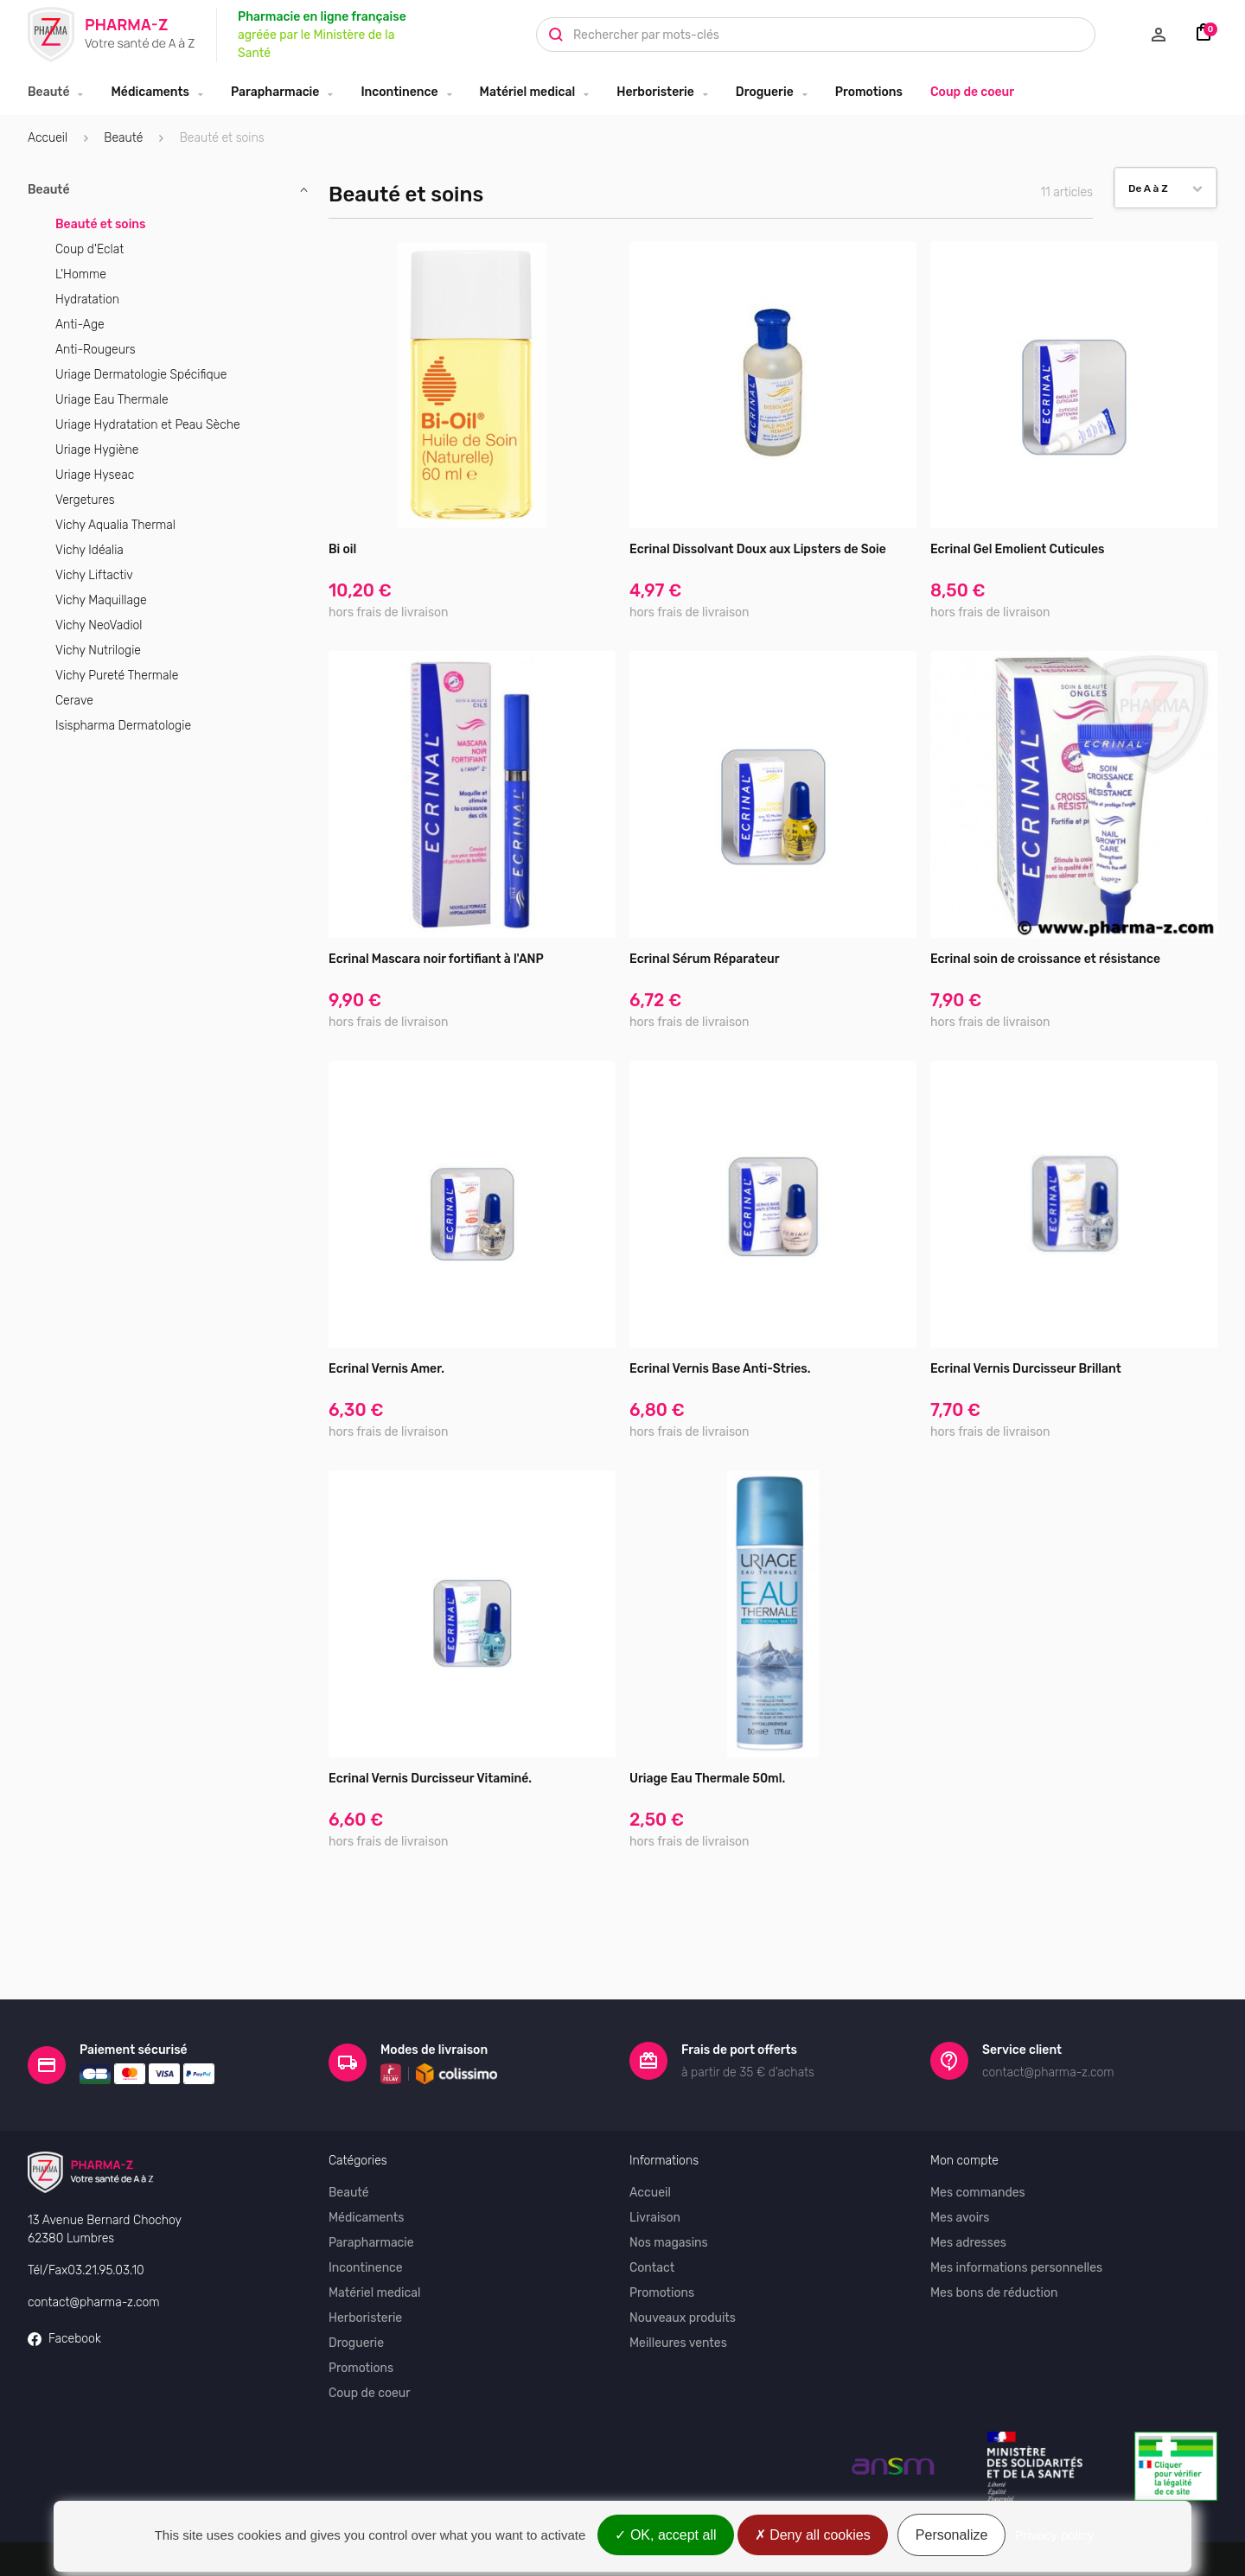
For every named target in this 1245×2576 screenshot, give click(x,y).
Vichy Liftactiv (94, 575)
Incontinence (399, 92)
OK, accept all (665, 2535)
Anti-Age (80, 324)
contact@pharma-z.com (94, 2269)
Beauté (48, 92)
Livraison (654, 2184)
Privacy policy (1055, 2535)
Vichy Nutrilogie (98, 650)
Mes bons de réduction (993, 2260)
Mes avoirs (960, 2184)
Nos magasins (668, 2210)
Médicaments (150, 92)
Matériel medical (528, 92)
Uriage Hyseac (94, 475)
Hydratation (87, 299)
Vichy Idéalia (89, 550)
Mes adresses (968, 2210)
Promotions (869, 92)
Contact (651, 2235)
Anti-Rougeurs (95, 349)
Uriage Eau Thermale (112, 399)
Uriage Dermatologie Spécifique (141, 374)
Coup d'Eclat (89, 249)
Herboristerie (655, 92)
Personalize (952, 2535)
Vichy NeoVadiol (99, 625)
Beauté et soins (100, 224)
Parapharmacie (275, 92)
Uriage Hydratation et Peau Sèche (147, 425)
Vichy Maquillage (101, 600)
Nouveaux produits (682, 2285)
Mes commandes (977, 2159)
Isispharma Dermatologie (123, 725)
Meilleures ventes (678, 2310)
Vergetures (85, 500)
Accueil (47, 138)
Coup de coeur (972, 92)
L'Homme (80, 274)
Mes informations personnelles (1016, 2235)
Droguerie (765, 92)
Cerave (74, 700)
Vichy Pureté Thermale (116, 675)
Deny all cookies (813, 2535)
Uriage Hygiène (96, 450)
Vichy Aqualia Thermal (115, 525)
